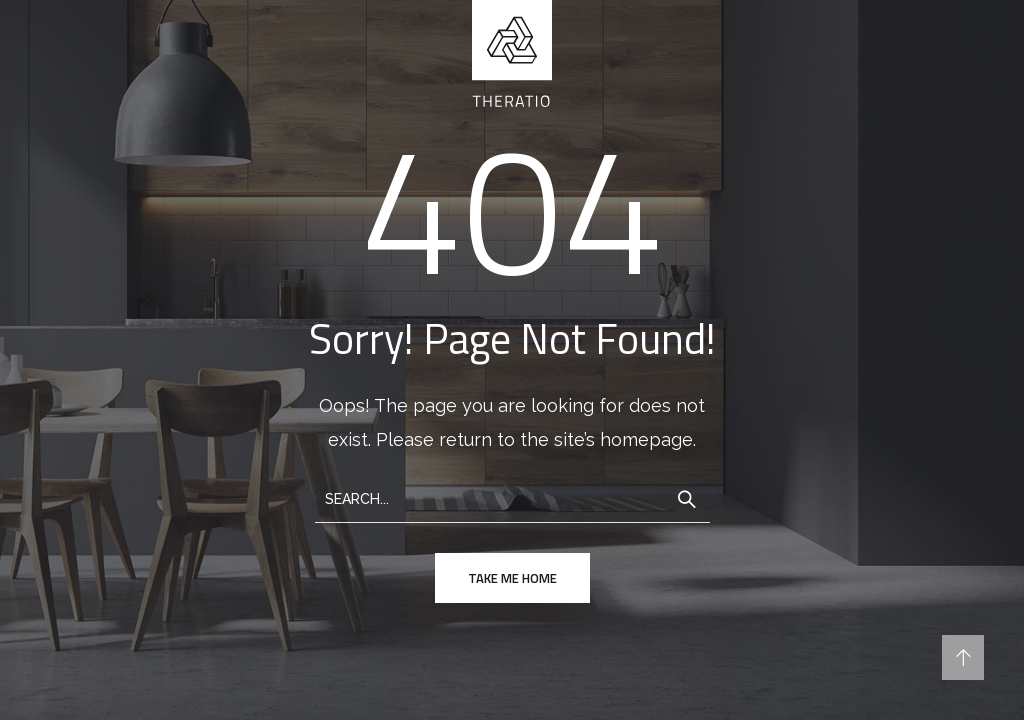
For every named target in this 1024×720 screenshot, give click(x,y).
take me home (512, 578)
